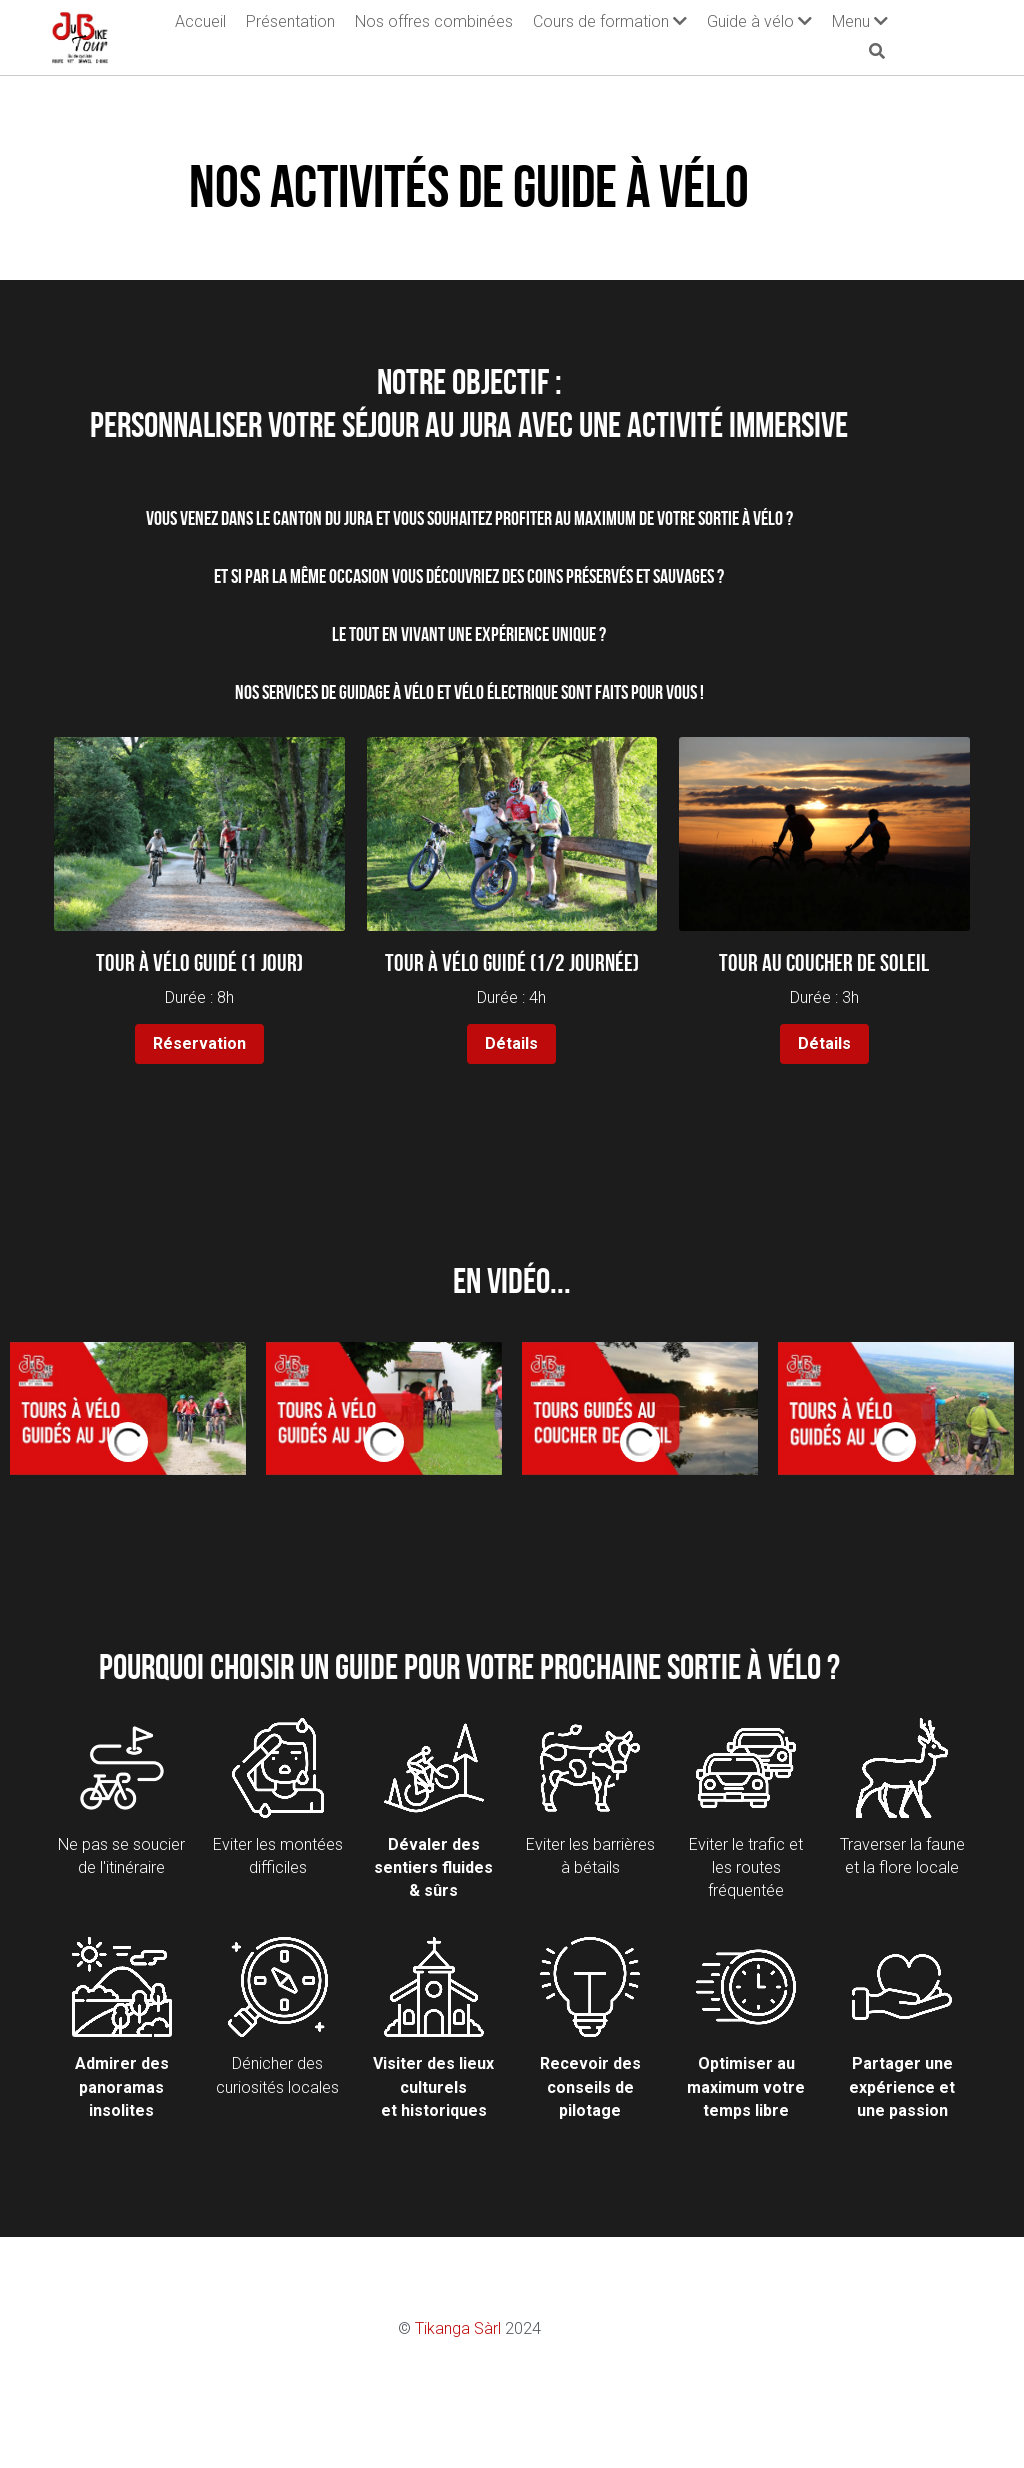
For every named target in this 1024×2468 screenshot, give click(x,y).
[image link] (80, 32)
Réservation (197, 1044)
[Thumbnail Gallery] (128, 1409)
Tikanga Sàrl (501, 2329)
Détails (512, 1044)
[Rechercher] (962, 35)
